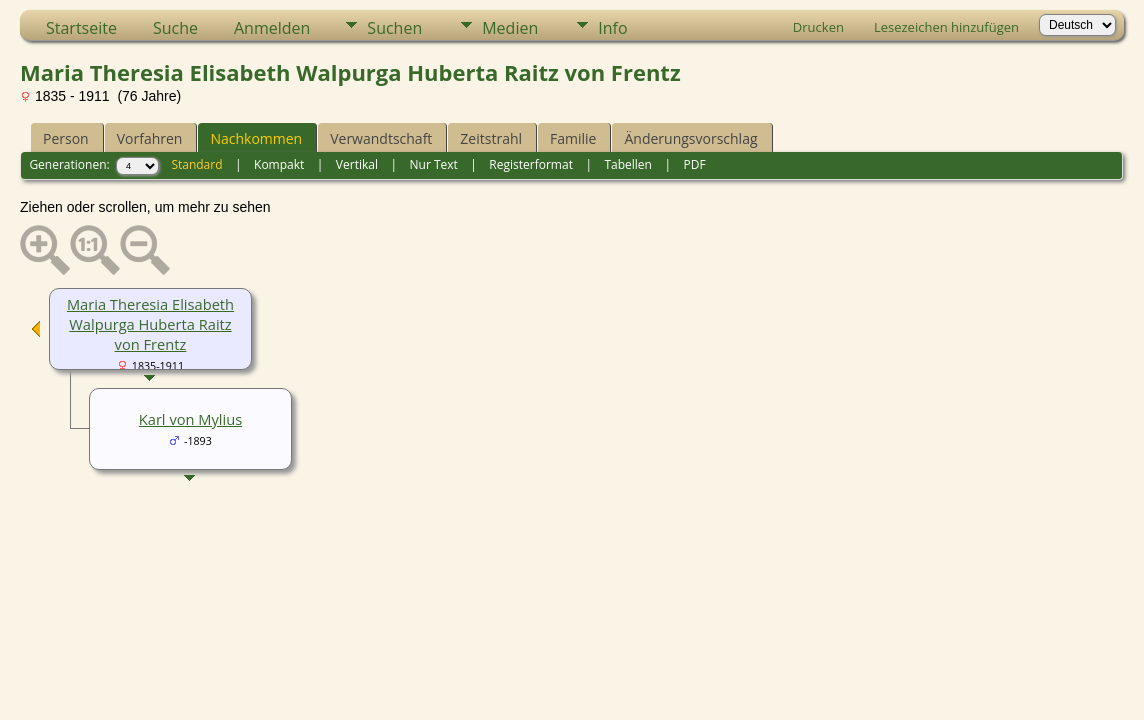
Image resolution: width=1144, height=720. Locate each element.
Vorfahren (150, 138)
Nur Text (434, 164)
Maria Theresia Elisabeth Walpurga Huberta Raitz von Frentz (150, 324)
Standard (196, 164)
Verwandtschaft (381, 138)
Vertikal (357, 164)
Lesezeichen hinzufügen (946, 27)
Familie (573, 138)
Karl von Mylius (190, 419)
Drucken (818, 27)
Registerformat (531, 164)
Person (66, 138)
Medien (510, 28)
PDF (694, 164)
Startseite (81, 28)
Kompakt (279, 164)
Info (612, 28)
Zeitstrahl (491, 138)
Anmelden (272, 28)
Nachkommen (256, 138)
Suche (175, 28)
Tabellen (628, 164)
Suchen (394, 28)
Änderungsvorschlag (690, 138)
